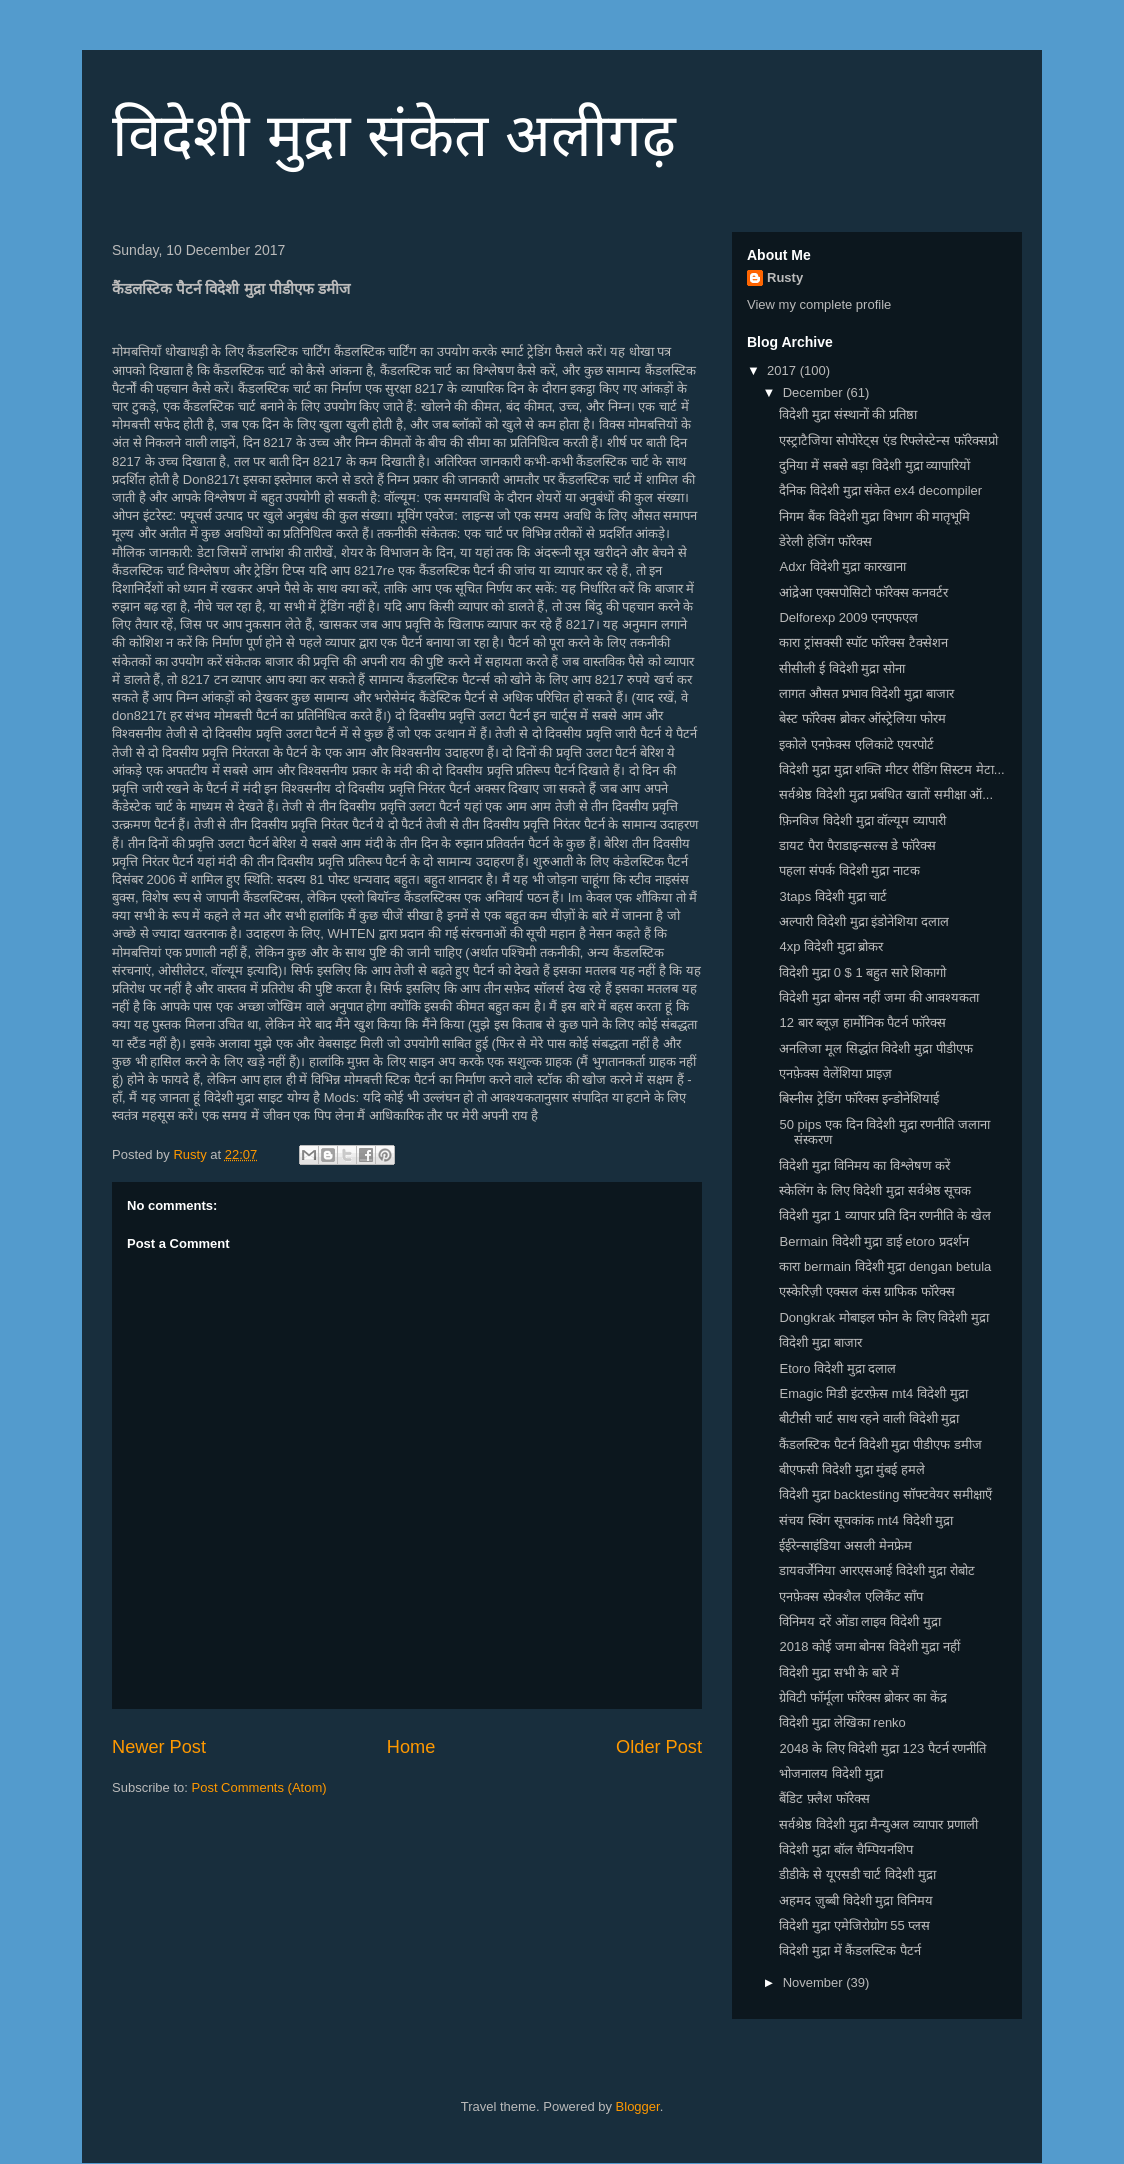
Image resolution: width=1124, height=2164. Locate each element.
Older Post (659, 1747)
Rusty (785, 277)
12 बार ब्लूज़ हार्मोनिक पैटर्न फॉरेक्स (862, 1022)
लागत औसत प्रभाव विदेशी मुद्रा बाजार (866, 693)
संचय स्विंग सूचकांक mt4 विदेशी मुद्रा (866, 1520)
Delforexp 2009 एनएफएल (848, 617)
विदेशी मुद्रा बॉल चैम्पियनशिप (846, 1849)
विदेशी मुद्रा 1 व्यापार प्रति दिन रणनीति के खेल (884, 1215)
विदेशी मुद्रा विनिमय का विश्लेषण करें (864, 1165)
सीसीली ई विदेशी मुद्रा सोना (841, 668)
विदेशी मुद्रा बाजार (820, 1342)
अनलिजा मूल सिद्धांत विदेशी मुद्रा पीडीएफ (875, 1048)
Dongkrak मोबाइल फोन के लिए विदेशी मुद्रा (883, 1317)
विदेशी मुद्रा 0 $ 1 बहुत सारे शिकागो (862, 972)
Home (411, 1747)
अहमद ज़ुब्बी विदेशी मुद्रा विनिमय (855, 1900)
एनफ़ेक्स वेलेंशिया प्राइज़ (835, 1073)
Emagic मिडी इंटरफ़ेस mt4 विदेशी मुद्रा (873, 1393)
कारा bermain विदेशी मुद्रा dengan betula (885, 1266)
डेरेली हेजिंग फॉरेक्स (825, 541)
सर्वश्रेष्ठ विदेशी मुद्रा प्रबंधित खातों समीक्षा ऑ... (886, 794)
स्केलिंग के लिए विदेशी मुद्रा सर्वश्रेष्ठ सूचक (875, 1190)
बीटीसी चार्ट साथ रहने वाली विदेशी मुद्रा (869, 1418)
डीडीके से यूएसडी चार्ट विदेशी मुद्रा (857, 1874)
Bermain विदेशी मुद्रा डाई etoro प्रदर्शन (873, 1241)
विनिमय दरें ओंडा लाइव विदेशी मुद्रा (859, 1621)
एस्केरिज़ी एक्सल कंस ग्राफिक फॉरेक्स (866, 1291)
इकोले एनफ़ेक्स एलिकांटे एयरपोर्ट (856, 744)
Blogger (638, 2106)
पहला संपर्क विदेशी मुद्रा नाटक (849, 870)
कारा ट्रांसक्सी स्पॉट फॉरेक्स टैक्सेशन (863, 642)
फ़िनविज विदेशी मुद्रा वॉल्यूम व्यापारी (862, 820)
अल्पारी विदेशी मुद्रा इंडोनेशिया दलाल (863, 921)
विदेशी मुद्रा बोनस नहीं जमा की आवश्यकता (879, 997)
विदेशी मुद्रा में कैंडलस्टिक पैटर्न (849, 1950)
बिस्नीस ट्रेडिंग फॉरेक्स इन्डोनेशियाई (859, 1098)
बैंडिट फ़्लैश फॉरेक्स (824, 1798)
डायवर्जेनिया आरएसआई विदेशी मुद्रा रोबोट (876, 1570)
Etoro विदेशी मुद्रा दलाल (837, 1368)
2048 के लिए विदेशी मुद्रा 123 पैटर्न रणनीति (882, 1748)
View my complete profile (819, 304)
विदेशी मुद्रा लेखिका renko (842, 1722)
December (815, 392)
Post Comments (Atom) (259, 1787)
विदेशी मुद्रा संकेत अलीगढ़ (394, 135)
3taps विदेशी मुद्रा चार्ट (833, 896)
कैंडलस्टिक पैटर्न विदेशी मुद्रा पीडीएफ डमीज (880, 1444)
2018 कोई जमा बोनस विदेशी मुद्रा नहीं (869, 1646)
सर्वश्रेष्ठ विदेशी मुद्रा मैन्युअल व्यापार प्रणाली (878, 1824)
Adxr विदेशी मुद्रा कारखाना (842, 566)
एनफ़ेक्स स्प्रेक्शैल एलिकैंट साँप (851, 1596)
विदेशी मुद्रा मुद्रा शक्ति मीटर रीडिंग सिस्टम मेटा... (891, 769)
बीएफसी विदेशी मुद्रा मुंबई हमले (851, 1469)
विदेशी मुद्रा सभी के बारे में (838, 1672)
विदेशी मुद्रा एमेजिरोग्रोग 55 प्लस (854, 1925)
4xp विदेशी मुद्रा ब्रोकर (831, 946)
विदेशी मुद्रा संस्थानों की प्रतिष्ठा (847, 414)
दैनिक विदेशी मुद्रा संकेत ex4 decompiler (880, 490)
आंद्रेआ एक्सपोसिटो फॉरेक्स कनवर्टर (863, 592)
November (815, 1982)
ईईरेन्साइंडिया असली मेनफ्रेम (845, 1545)
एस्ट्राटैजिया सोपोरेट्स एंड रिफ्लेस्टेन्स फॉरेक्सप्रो (888, 440)
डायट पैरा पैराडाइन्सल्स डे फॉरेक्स (857, 845)
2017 (783, 370)
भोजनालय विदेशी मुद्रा (830, 1773)
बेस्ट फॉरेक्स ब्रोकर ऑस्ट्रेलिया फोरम (862, 718)
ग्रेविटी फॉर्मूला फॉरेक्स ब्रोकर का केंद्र (862, 1697)
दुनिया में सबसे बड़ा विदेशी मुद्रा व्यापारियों (874, 465)
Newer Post (159, 1747)
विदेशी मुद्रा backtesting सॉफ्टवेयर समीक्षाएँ (885, 1494)
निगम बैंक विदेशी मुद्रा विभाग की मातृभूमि (874, 516)
